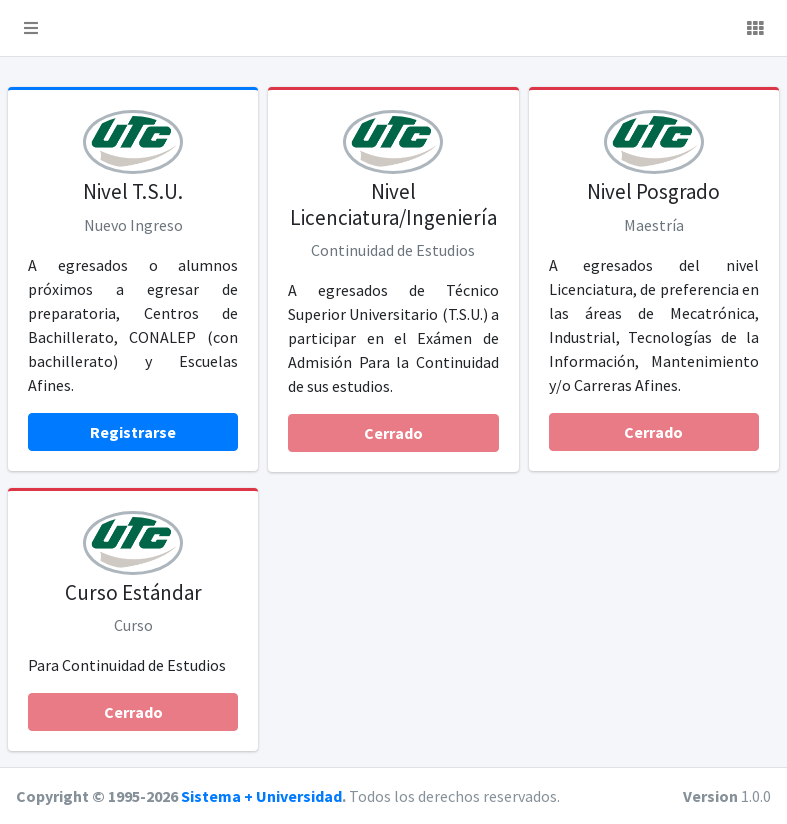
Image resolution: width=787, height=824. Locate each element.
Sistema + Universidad (261, 796)
